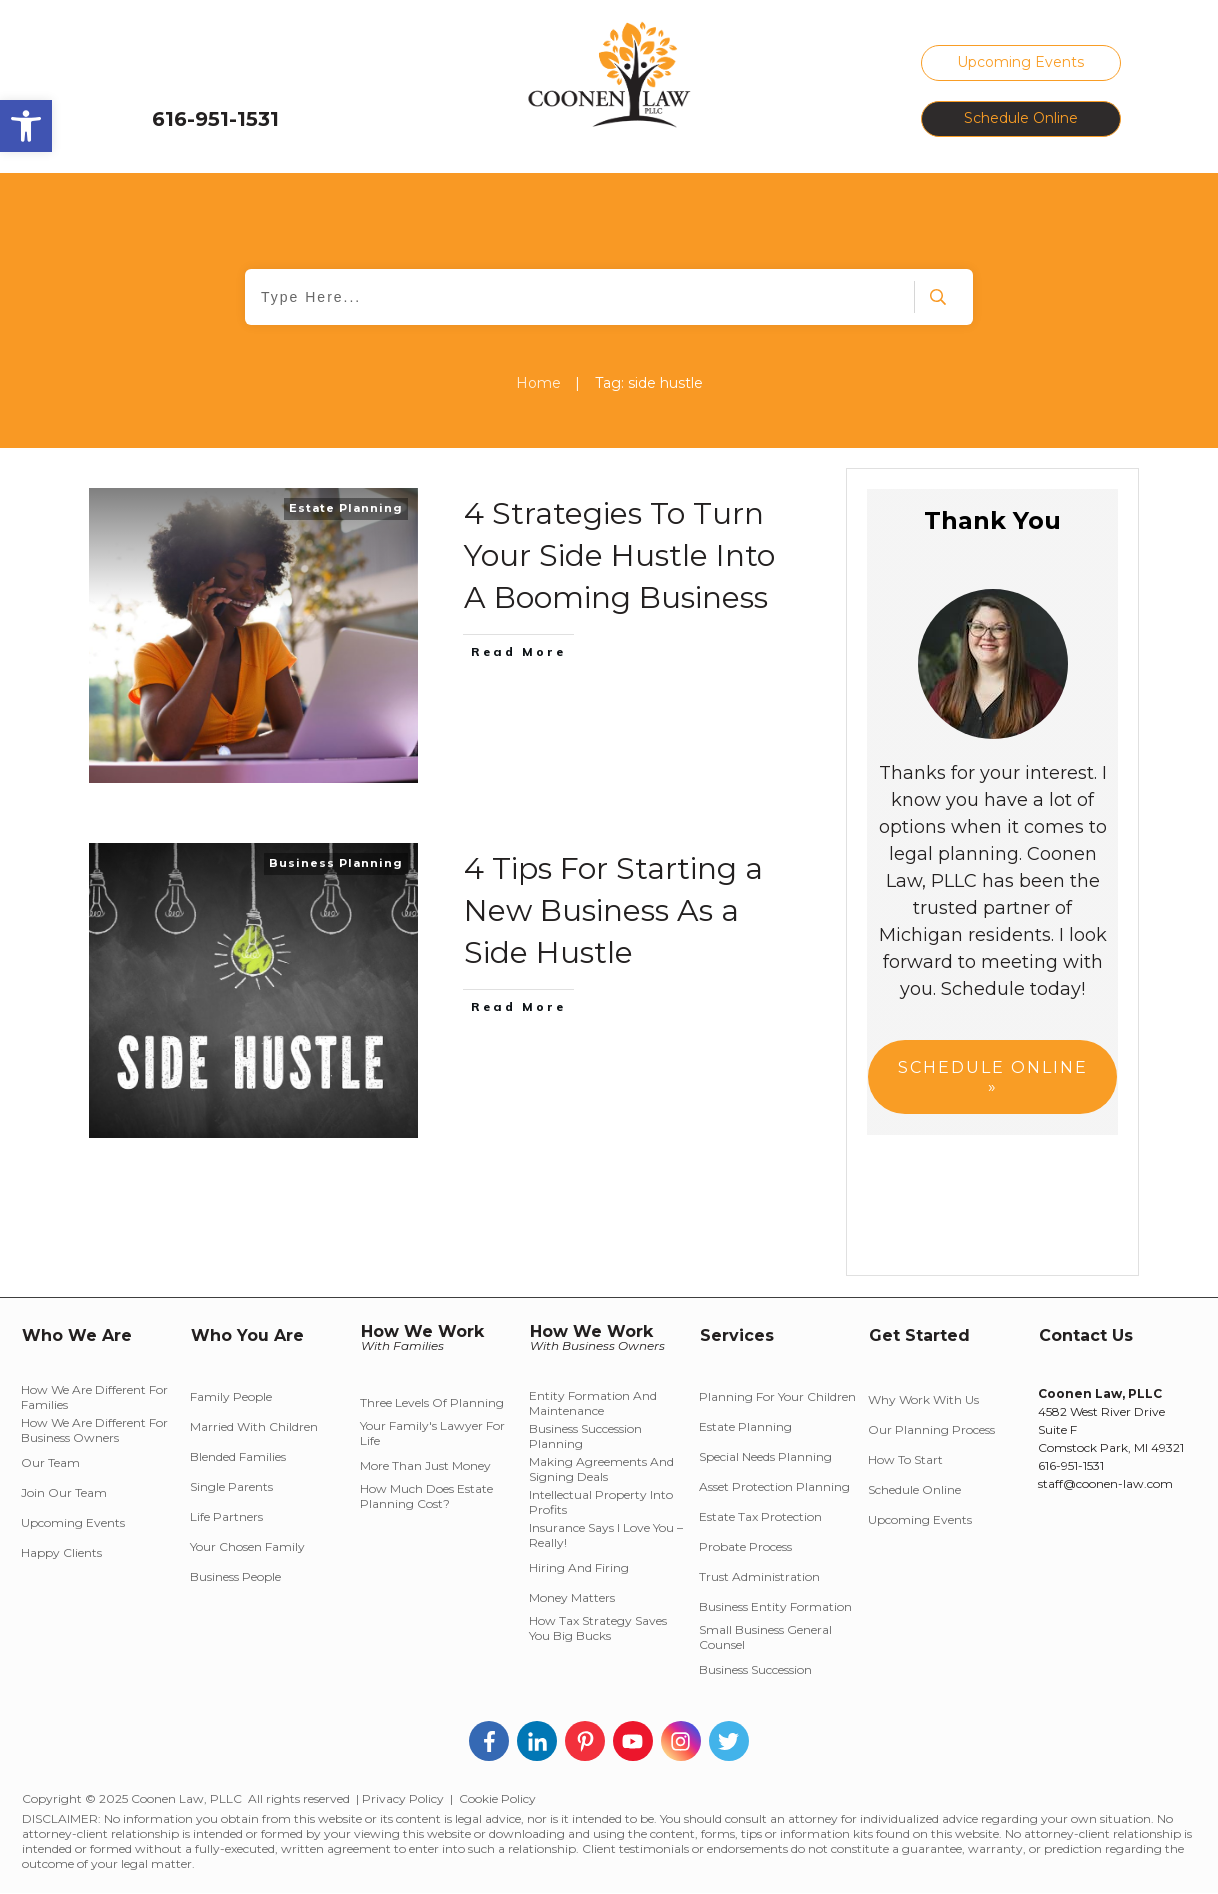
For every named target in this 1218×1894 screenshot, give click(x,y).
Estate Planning (346, 508)
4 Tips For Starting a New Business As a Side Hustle (613, 910)
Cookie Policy (497, 1798)
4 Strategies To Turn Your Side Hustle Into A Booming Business (619, 555)
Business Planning (336, 863)
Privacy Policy (403, 1798)
